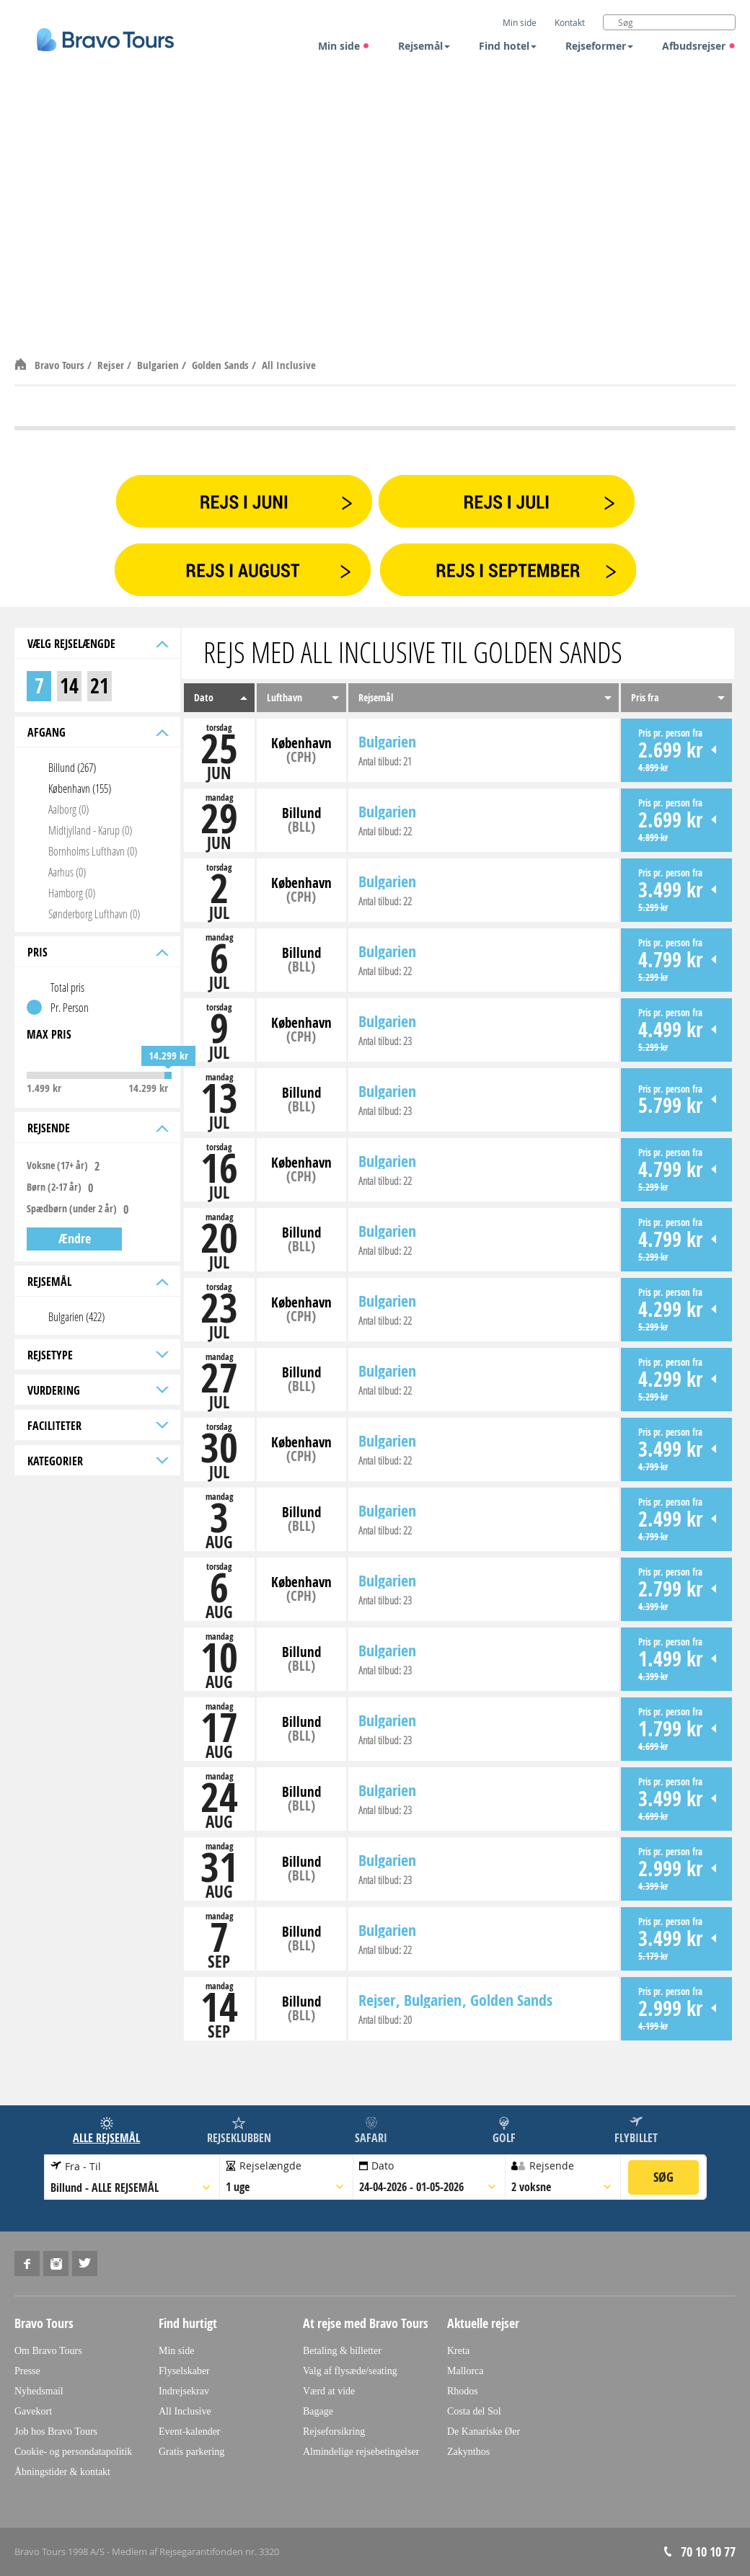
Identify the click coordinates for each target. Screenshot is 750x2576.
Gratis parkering (191, 2451)
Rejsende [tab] (96, 1128)
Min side (344, 46)
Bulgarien (159, 365)
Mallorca (465, 2371)
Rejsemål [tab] (96, 1281)
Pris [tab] (96, 952)
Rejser (112, 365)
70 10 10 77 (708, 2552)
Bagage (318, 2411)
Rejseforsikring (334, 2431)
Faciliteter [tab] (96, 1426)
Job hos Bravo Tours (55, 2431)
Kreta (458, 2350)
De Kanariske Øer (483, 2431)
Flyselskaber (184, 2371)
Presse (27, 2371)
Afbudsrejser (699, 46)
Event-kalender (190, 2431)
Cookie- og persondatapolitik (73, 2451)
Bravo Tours (61, 365)
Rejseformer (599, 46)
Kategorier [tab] (96, 1461)
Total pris (67, 987)
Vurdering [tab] (96, 1390)
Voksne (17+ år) (57, 1165)
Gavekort (33, 2411)
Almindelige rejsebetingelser (361, 2451)
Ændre (74, 1239)
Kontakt (570, 22)
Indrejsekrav (184, 2391)
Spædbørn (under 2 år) (72, 1209)
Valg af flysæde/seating (350, 2371)
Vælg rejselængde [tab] (96, 644)
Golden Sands (222, 365)
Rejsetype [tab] (96, 1355)
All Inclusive (289, 365)
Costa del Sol (474, 2411)
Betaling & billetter (342, 2350)
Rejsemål (424, 46)
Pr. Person (69, 1007)
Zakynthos (468, 2451)
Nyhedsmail (38, 2391)
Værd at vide (329, 2391)
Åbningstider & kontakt (62, 2471)
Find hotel (508, 46)
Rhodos (462, 2391)
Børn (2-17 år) (54, 1187)
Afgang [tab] (96, 732)
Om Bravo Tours (48, 2350)
